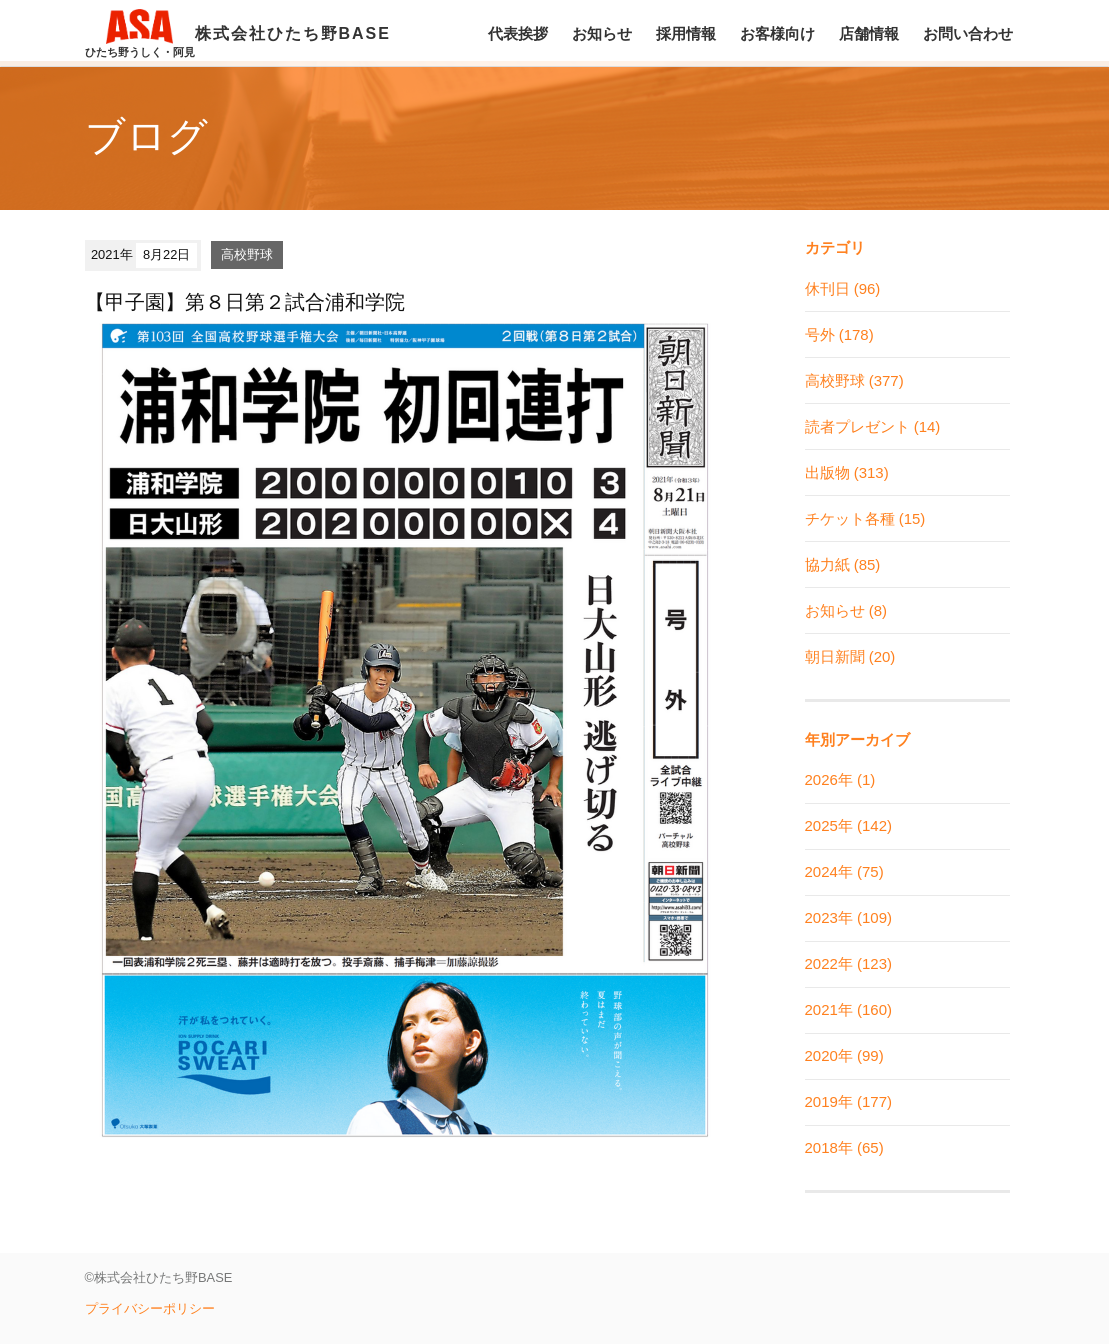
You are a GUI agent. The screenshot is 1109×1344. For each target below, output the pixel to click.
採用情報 (686, 33)
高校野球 (247, 254)
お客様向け (777, 33)
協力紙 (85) (843, 564)
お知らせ (602, 33)
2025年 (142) (849, 825)
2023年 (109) (849, 917)
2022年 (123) (849, 963)
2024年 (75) (844, 871)
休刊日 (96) (843, 288)
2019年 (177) (849, 1101)
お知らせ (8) (846, 610)
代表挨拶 (518, 33)
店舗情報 (869, 33)
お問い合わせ (968, 33)
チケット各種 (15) (865, 518)
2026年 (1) (840, 779)
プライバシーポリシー (150, 1308)
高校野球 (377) (854, 380)
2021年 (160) (849, 1009)
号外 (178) (839, 334)
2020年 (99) (844, 1055)
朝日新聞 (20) (850, 656)
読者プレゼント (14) (873, 426)
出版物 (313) (847, 472)
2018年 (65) (844, 1147)
